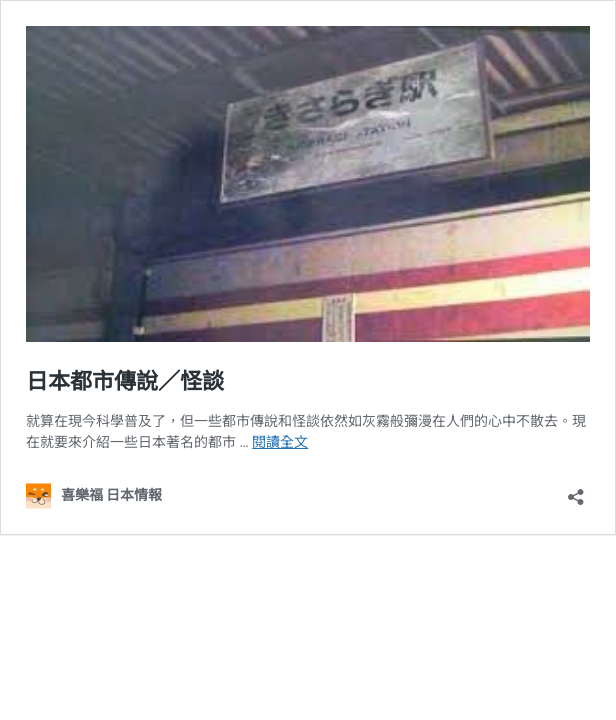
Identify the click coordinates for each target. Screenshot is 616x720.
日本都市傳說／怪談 (125, 381)
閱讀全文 (280, 442)
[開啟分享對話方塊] (576, 490)
